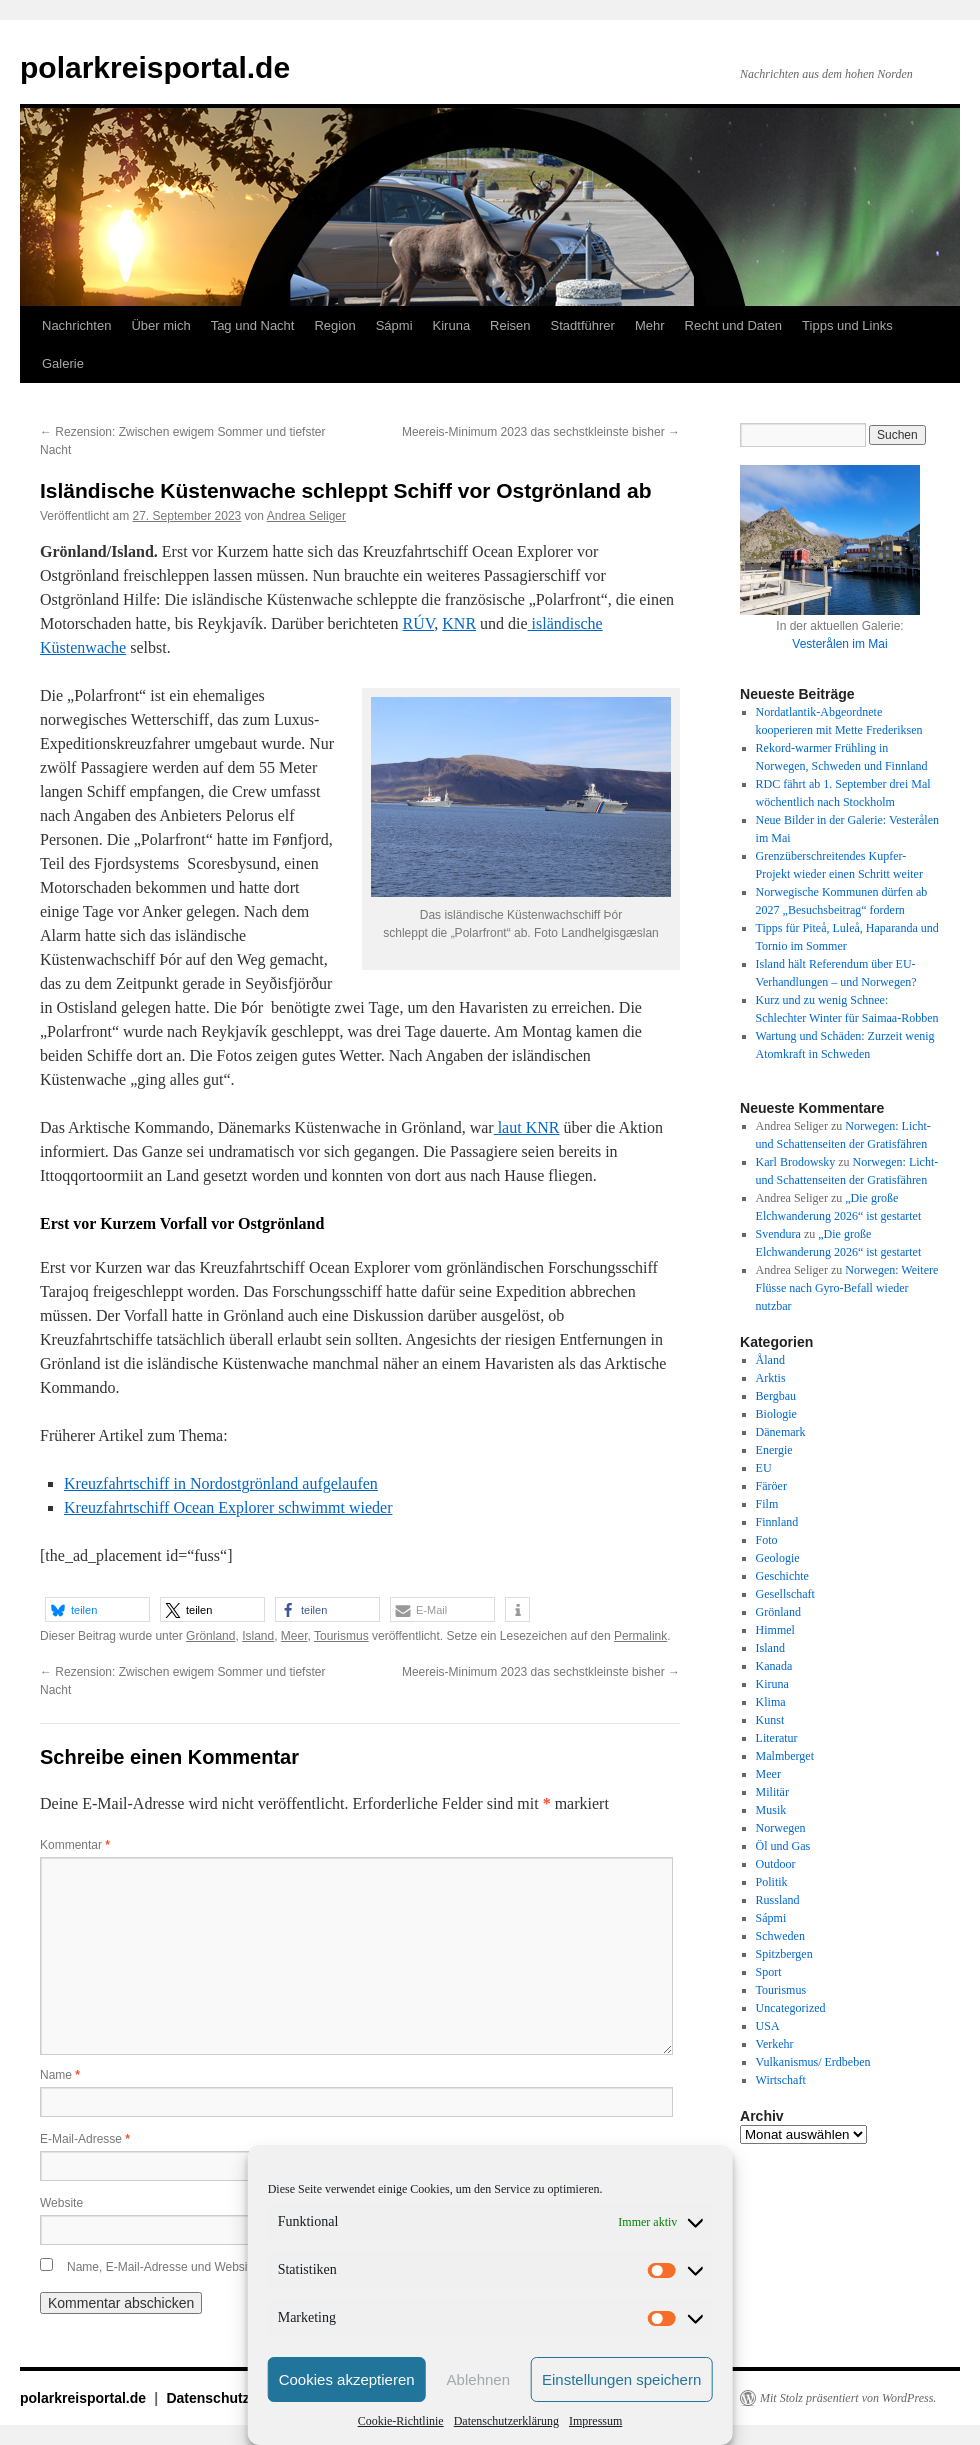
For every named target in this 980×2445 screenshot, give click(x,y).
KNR (459, 623)
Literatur (777, 1738)
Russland (778, 1900)
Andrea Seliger (306, 516)
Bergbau (776, 1396)
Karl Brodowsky (796, 1162)
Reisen (510, 325)
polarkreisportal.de (155, 67)
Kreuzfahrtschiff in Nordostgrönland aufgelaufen (221, 1483)
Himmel (775, 1630)
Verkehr (775, 2044)
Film (767, 1504)
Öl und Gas (783, 1846)
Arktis (771, 1378)
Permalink (640, 1636)
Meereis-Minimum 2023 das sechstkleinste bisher (541, 432)
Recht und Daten (734, 325)
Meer (294, 1636)
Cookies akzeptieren (347, 2379)
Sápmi (394, 325)
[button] (97, 1609)
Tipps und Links (847, 325)
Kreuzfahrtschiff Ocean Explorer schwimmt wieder (228, 1507)
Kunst (770, 1720)
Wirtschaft (781, 2080)
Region (334, 325)
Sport (769, 1972)
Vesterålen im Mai (839, 644)
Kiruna (452, 325)
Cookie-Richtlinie (401, 2421)
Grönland (210, 1636)
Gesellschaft (785, 1594)
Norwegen (781, 1828)
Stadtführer (583, 325)
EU (764, 1468)
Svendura (778, 1234)
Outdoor (776, 1864)
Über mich (160, 325)
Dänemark (781, 1432)
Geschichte (782, 1576)
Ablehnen (478, 2379)
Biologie (776, 1414)
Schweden (780, 1936)
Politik (772, 1882)
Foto (767, 1540)
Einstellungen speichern (621, 2379)
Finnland (777, 1522)
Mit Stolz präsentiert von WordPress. (848, 2398)
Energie (774, 1450)
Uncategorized (791, 2008)
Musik (771, 1810)
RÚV (419, 623)
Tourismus (341, 1636)
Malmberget (785, 1756)
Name (60, 2075)
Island (258, 1636)
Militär (772, 1792)
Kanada (774, 1666)
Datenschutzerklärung (506, 2421)
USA (768, 2026)
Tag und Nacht (253, 325)
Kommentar (75, 1845)
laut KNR (527, 1127)
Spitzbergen (784, 1954)
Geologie (778, 1558)
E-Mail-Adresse (85, 2139)
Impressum (595, 2421)
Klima (771, 1702)
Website (61, 2203)
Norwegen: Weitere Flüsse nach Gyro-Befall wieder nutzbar (847, 1288)
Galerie (63, 363)
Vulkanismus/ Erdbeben (813, 2062)
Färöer (771, 1486)
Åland (770, 1360)
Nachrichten (76, 325)
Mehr (650, 325)
